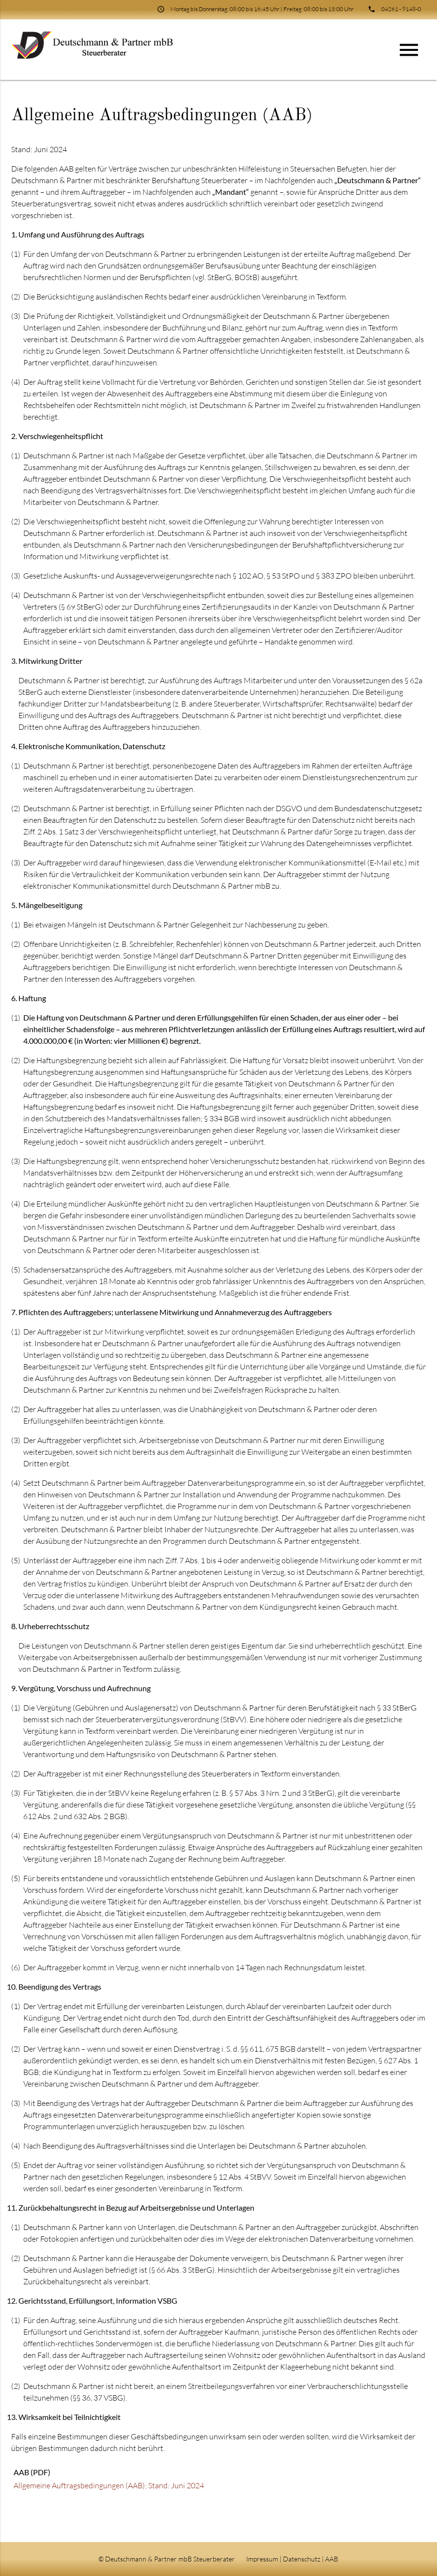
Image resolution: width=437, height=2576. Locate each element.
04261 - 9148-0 (401, 9)
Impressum (262, 2559)
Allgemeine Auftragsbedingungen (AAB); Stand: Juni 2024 (109, 2485)
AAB (331, 2559)
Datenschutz (301, 2559)
